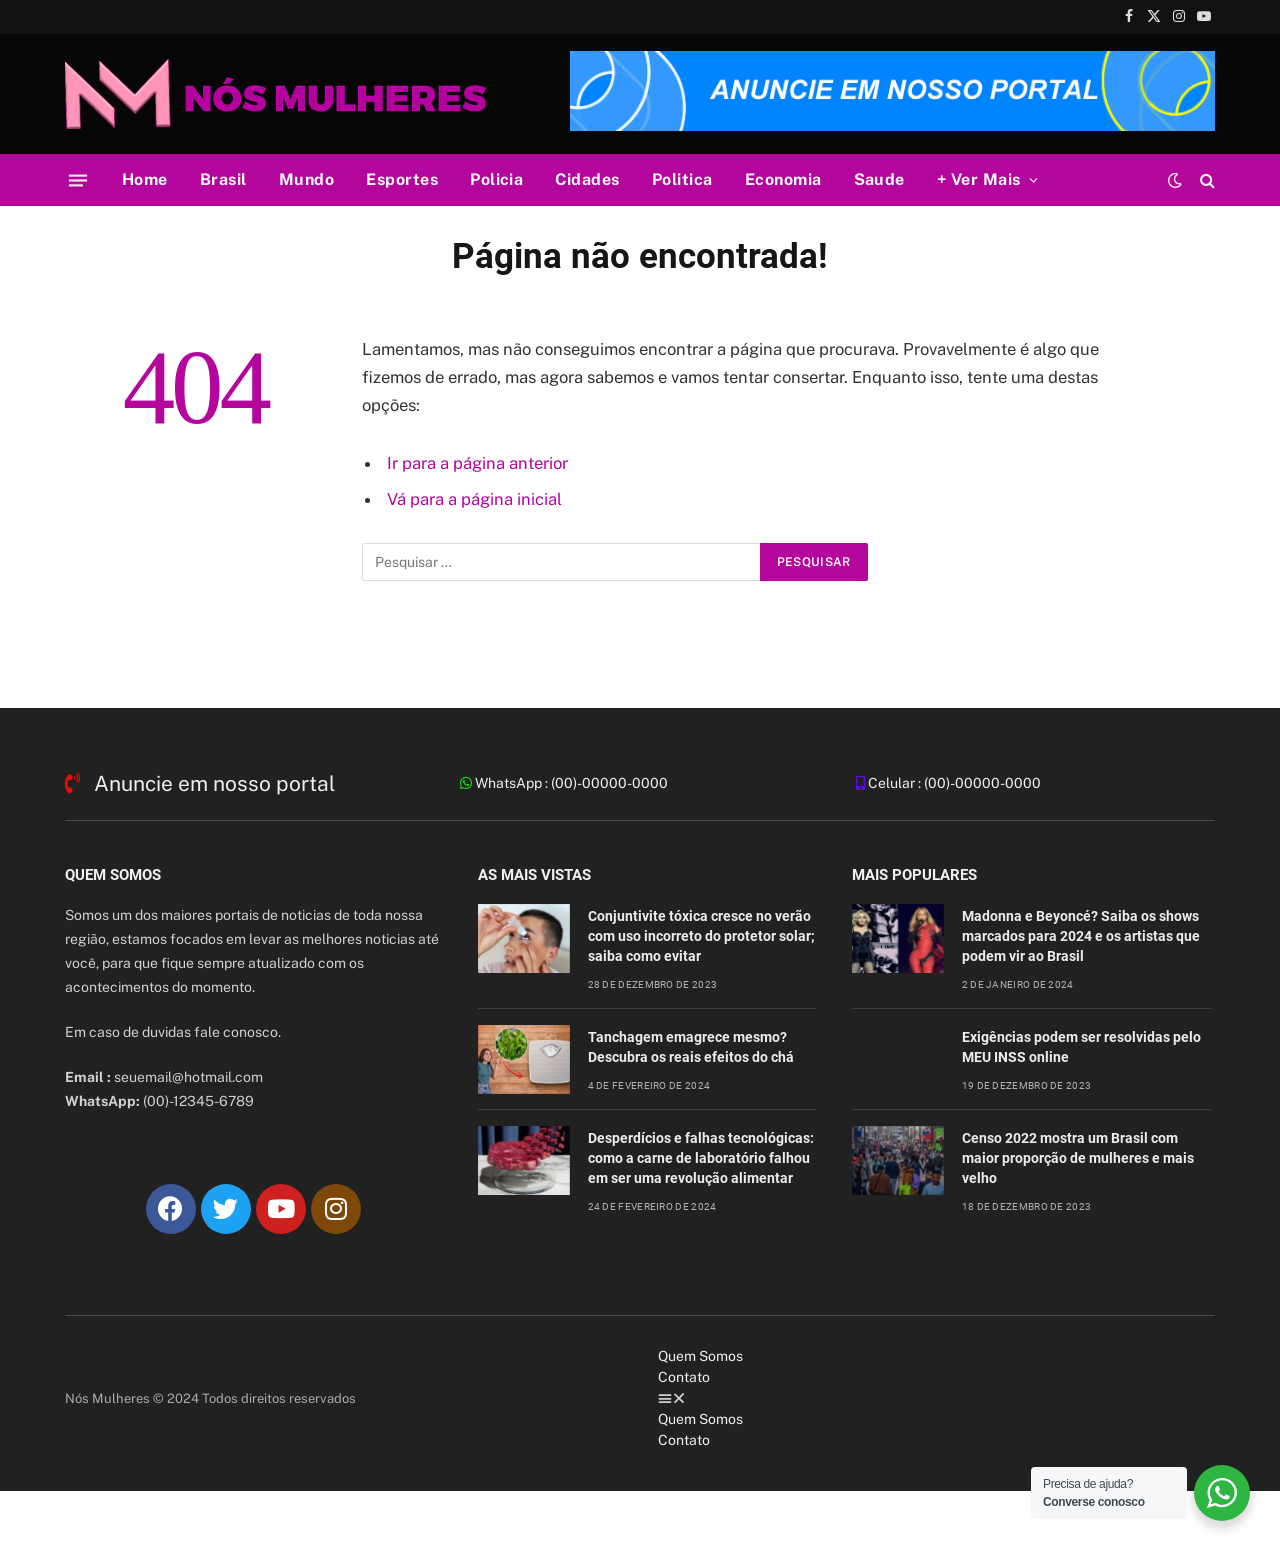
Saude (879, 179)
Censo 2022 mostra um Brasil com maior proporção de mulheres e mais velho (1078, 1158)
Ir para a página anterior (477, 463)
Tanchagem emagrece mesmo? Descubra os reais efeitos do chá (691, 1047)
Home (145, 179)
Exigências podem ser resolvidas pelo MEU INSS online (1081, 1047)
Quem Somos (700, 1356)
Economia (783, 179)
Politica (682, 179)
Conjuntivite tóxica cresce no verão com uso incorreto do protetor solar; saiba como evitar (701, 936)
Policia (496, 179)
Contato (684, 1377)
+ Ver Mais (979, 179)
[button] (936, 1398)
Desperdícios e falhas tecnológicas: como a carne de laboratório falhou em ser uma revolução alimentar (701, 1158)
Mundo (306, 179)
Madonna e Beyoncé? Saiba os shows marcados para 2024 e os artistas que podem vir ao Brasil (1081, 936)
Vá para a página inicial (474, 499)
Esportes (402, 179)
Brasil (223, 179)
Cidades (587, 179)
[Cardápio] (78, 180)
